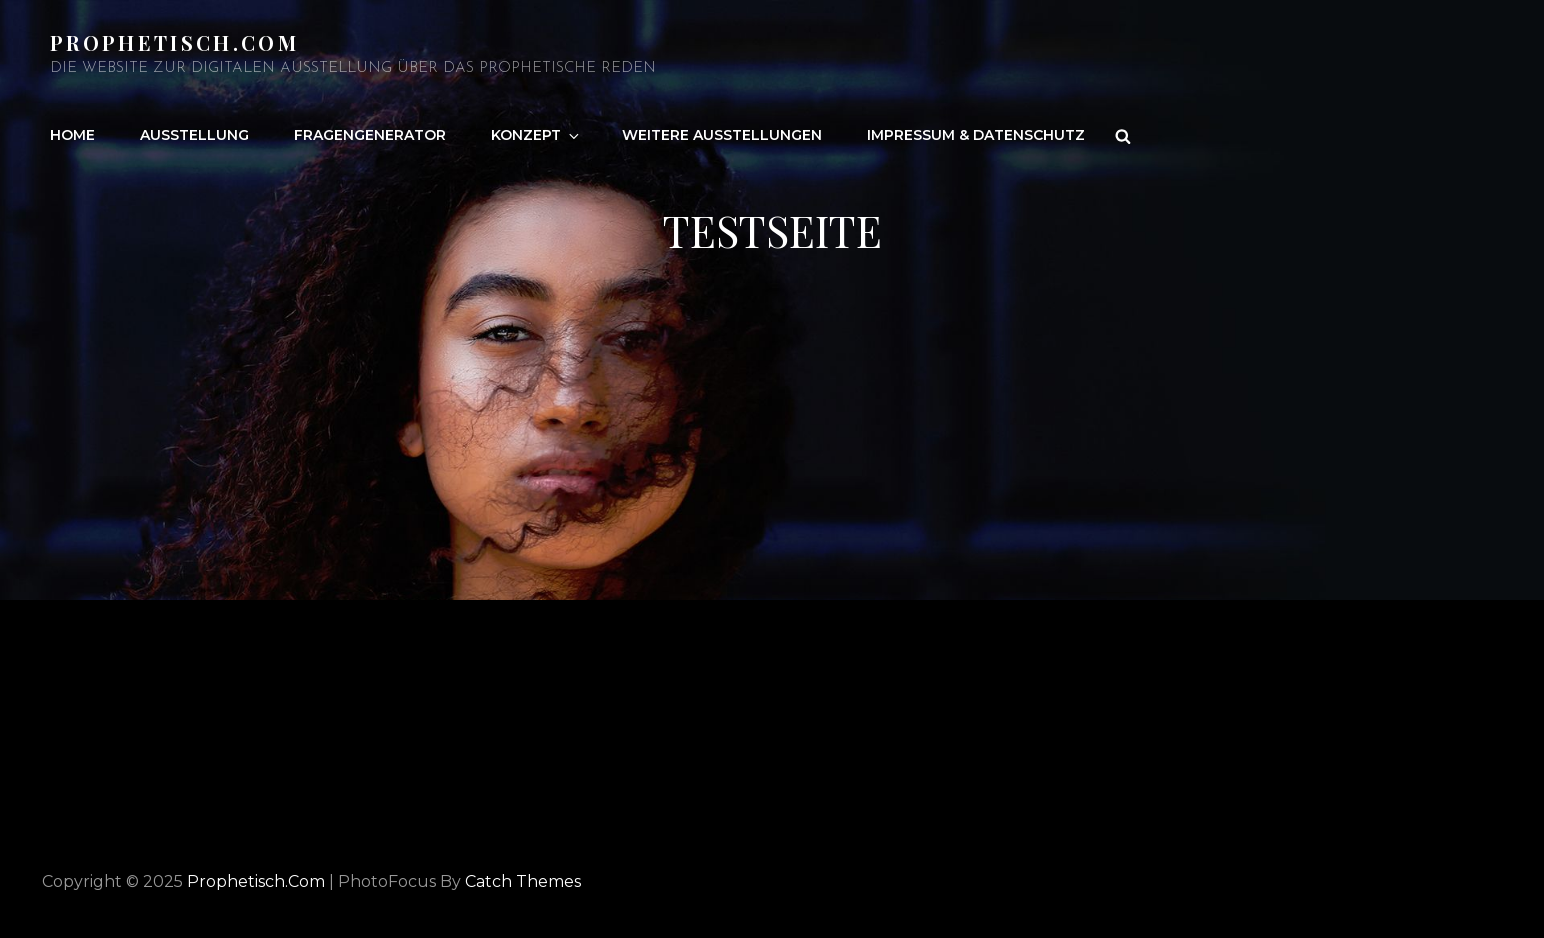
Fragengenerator (370, 135)
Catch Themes (523, 881)
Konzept (536, 135)
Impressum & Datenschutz (976, 135)
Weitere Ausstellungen (722, 135)
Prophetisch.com (174, 42)
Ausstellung (194, 135)
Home (72, 135)
